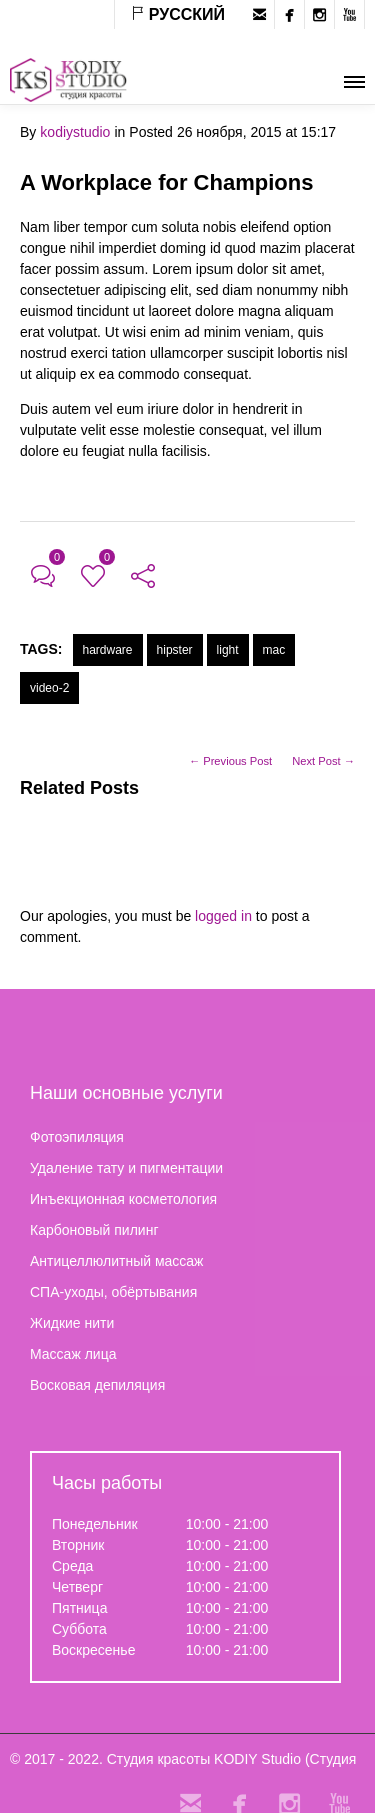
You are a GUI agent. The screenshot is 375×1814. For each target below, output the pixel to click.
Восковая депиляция (97, 1385)
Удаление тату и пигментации (126, 1168)
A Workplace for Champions (166, 182)
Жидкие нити (72, 1323)
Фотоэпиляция (77, 1137)
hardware (108, 650)
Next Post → (323, 761)
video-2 (49, 688)
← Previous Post (230, 761)
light (228, 650)
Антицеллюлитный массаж (116, 1261)
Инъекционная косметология (123, 1199)
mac (274, 650)
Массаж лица (73, 1354)
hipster (175, 650)
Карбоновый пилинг (94, 1230)
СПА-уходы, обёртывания (113, 1292)
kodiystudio (75, 132)
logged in (223, 916)
